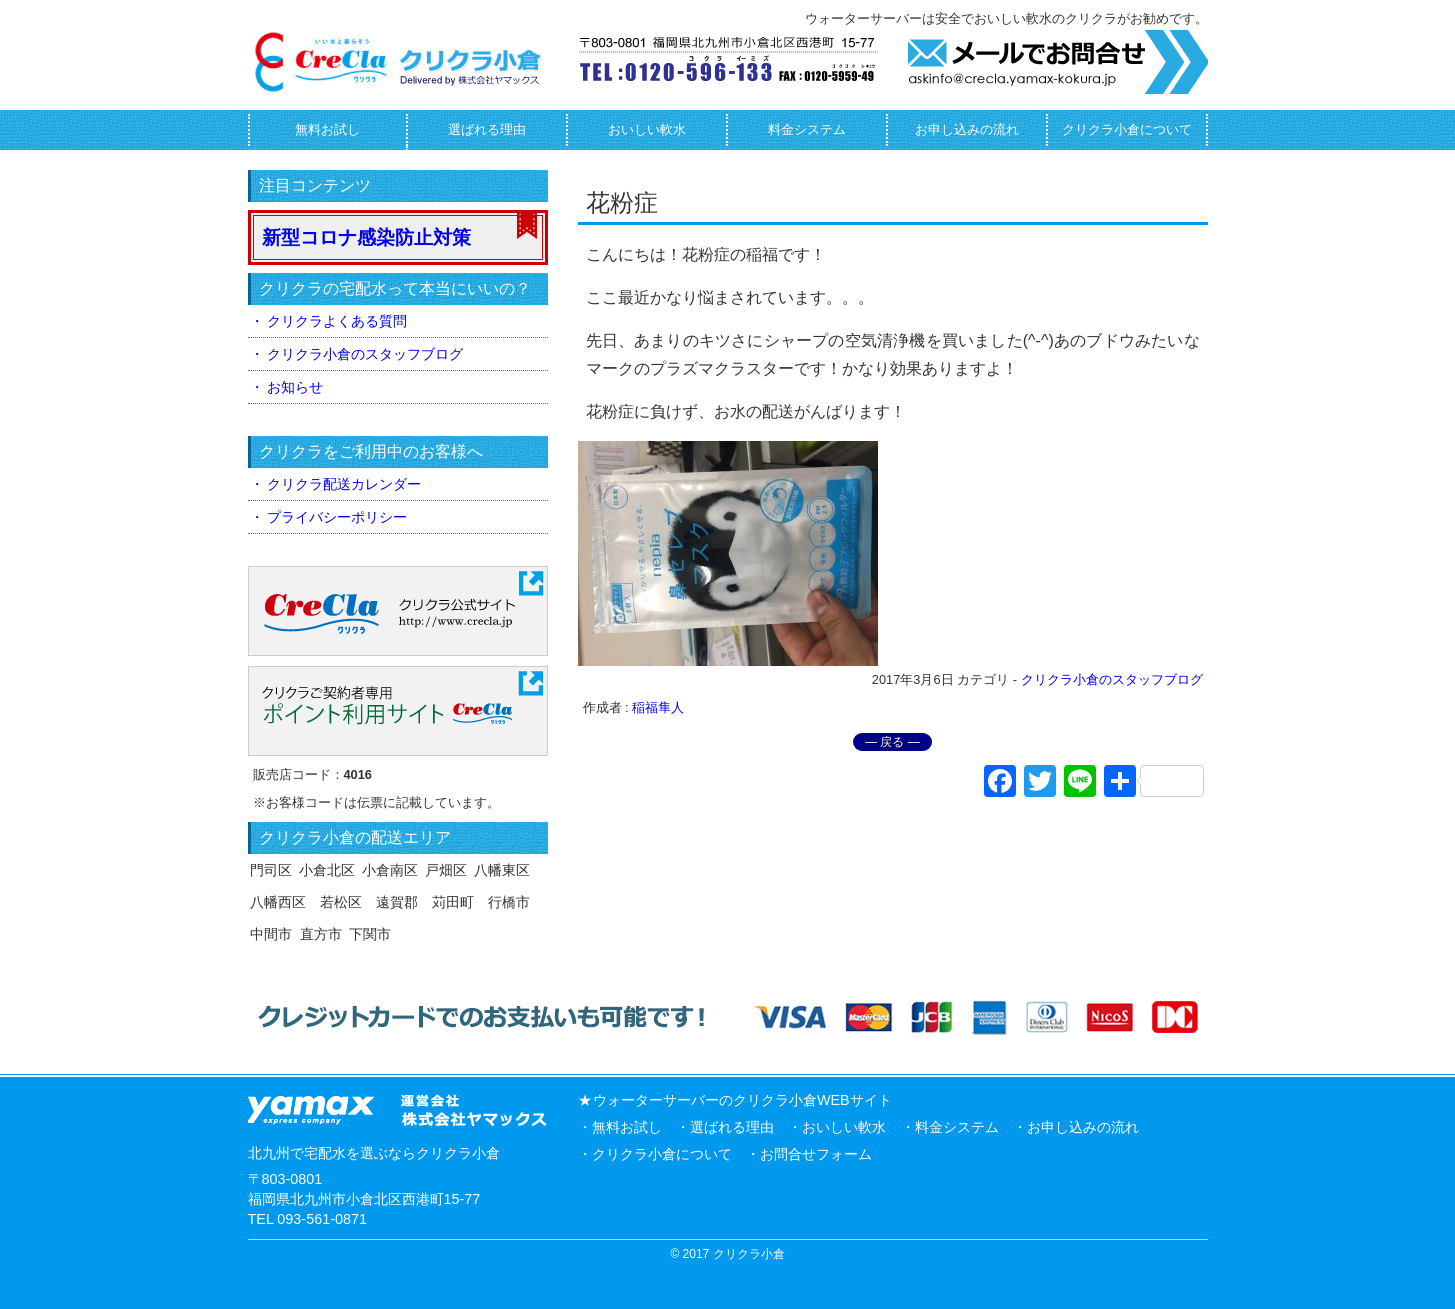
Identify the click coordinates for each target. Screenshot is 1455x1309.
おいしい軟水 (647, 129)
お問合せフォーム (816, 1154)
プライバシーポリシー (337, 517)
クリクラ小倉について (1127, 129)
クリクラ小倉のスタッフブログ (1112, 679)
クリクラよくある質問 (337, 321)
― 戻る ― (892, 742)
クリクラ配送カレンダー (344, 484)
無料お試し (327, 129)
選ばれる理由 (487, 129)
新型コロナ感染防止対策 (366, 237)
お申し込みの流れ (967, 129)
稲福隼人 (658, 707)
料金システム (807, 129)
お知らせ (295, 387)
